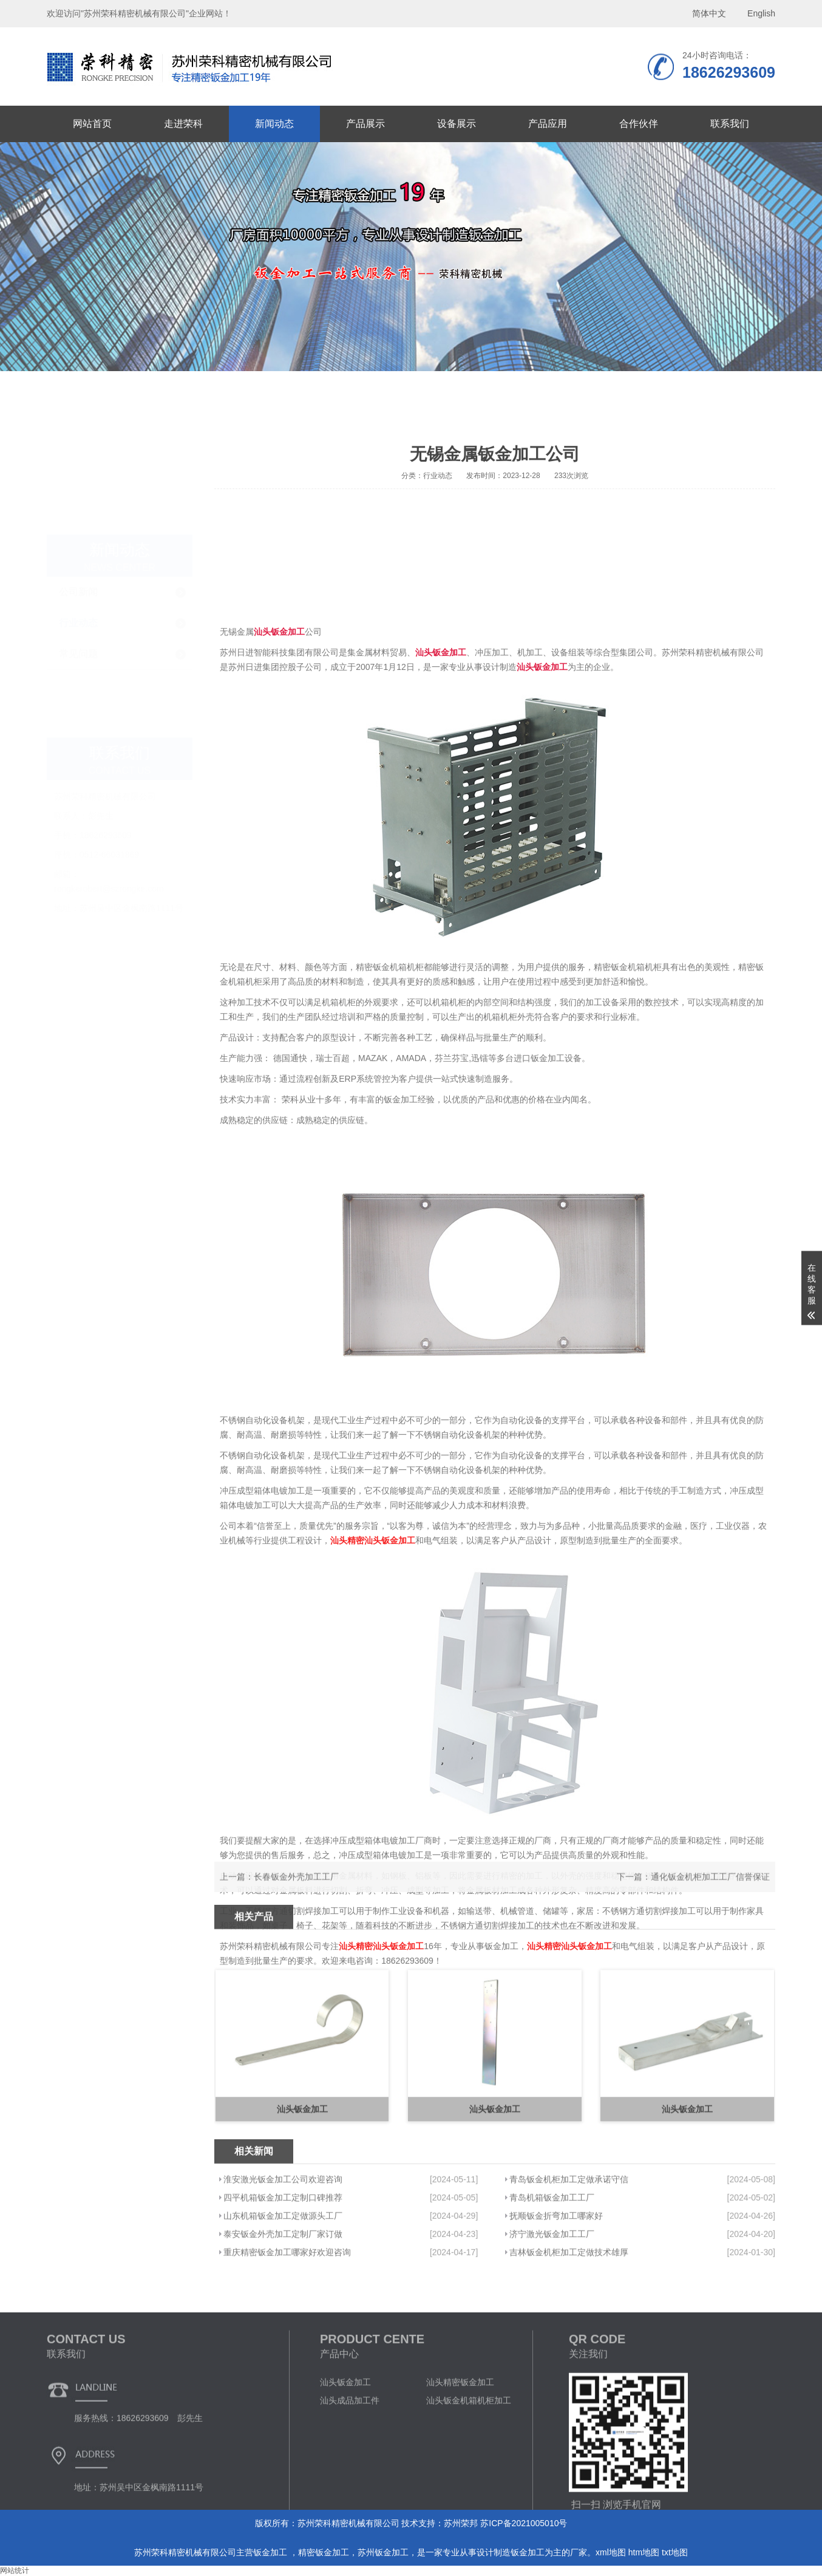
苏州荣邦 (461, 2523)
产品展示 (365, 123)
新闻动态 (274, 123)
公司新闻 (78, 464)
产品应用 (547, 123)
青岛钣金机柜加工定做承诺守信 (568, 2253)
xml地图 (611, 2552)
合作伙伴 (638, 123)
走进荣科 (183, 123)
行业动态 (78, 495)
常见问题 (78, 526)
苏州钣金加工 (383, 2552)
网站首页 (92, 123)
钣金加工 (271, 2552)
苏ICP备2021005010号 (523, 2523)
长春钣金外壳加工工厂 (296, 1894)
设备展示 (456, 123)
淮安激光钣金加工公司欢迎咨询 (282, 2253)
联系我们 (729, 123)
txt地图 (675, 2552)
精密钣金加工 (323, 2552)
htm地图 (643, 2552)
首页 (692, 414)
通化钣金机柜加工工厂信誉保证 (710, 1894)
